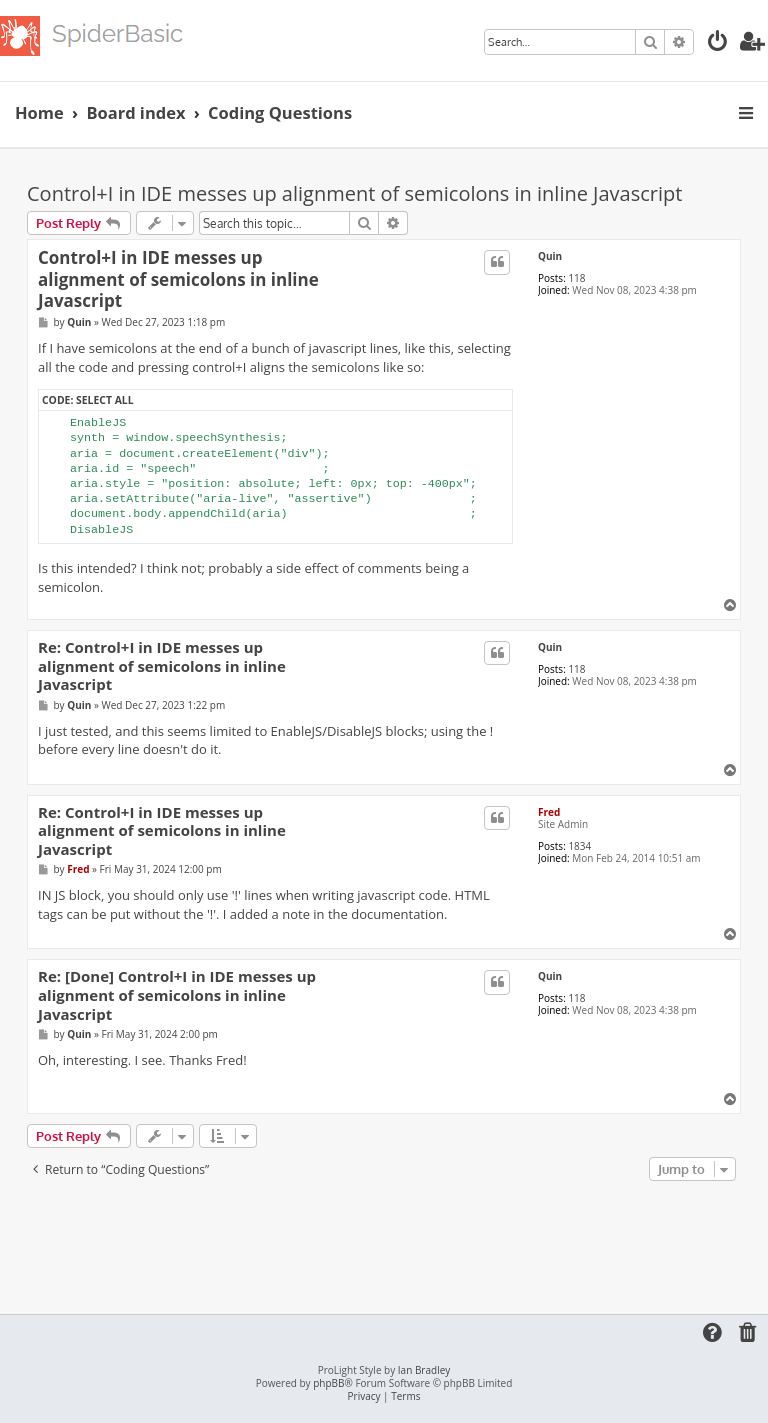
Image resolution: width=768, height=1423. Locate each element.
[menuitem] (718, 43)
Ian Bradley (424, 1370)
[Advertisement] (391, 1241)
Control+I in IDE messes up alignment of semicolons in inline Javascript (354, 193)
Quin (550, 256)
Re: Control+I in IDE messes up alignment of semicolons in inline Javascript (162, 666)
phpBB (328, 1383)
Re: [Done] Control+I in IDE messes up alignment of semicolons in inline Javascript (177, 995)
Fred (549, 812)
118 (576, 278)
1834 (579, 846)
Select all (104, 400)
